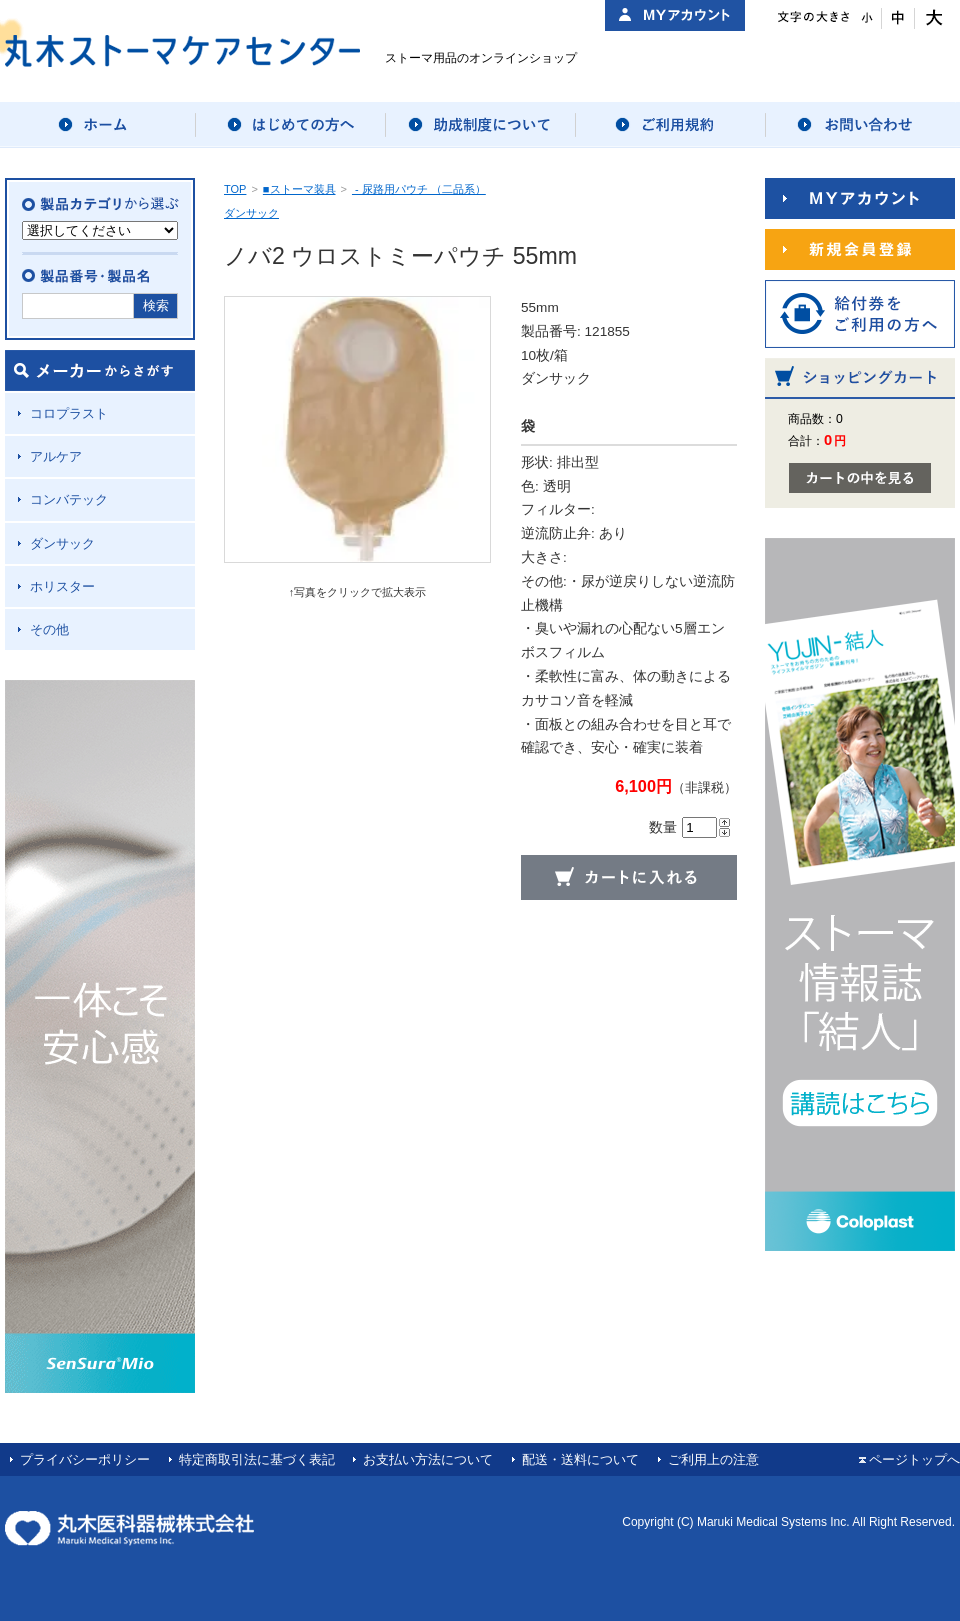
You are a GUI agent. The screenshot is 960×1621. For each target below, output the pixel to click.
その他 (49, 629)
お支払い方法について (428, 1459)
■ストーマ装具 (299, 189)
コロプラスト (69, 413)
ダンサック (62, 543)
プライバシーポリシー (85, 1459)
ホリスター (62, 586)
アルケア (56, 456)
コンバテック (69, 499)
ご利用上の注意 (713, 1459)
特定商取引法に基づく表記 (257, 1459)
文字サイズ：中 (898, 18)
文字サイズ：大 (931, 18)
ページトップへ (914, 1459)
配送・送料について (580, 1459)
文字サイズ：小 (865, 18)
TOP (235, 189)
